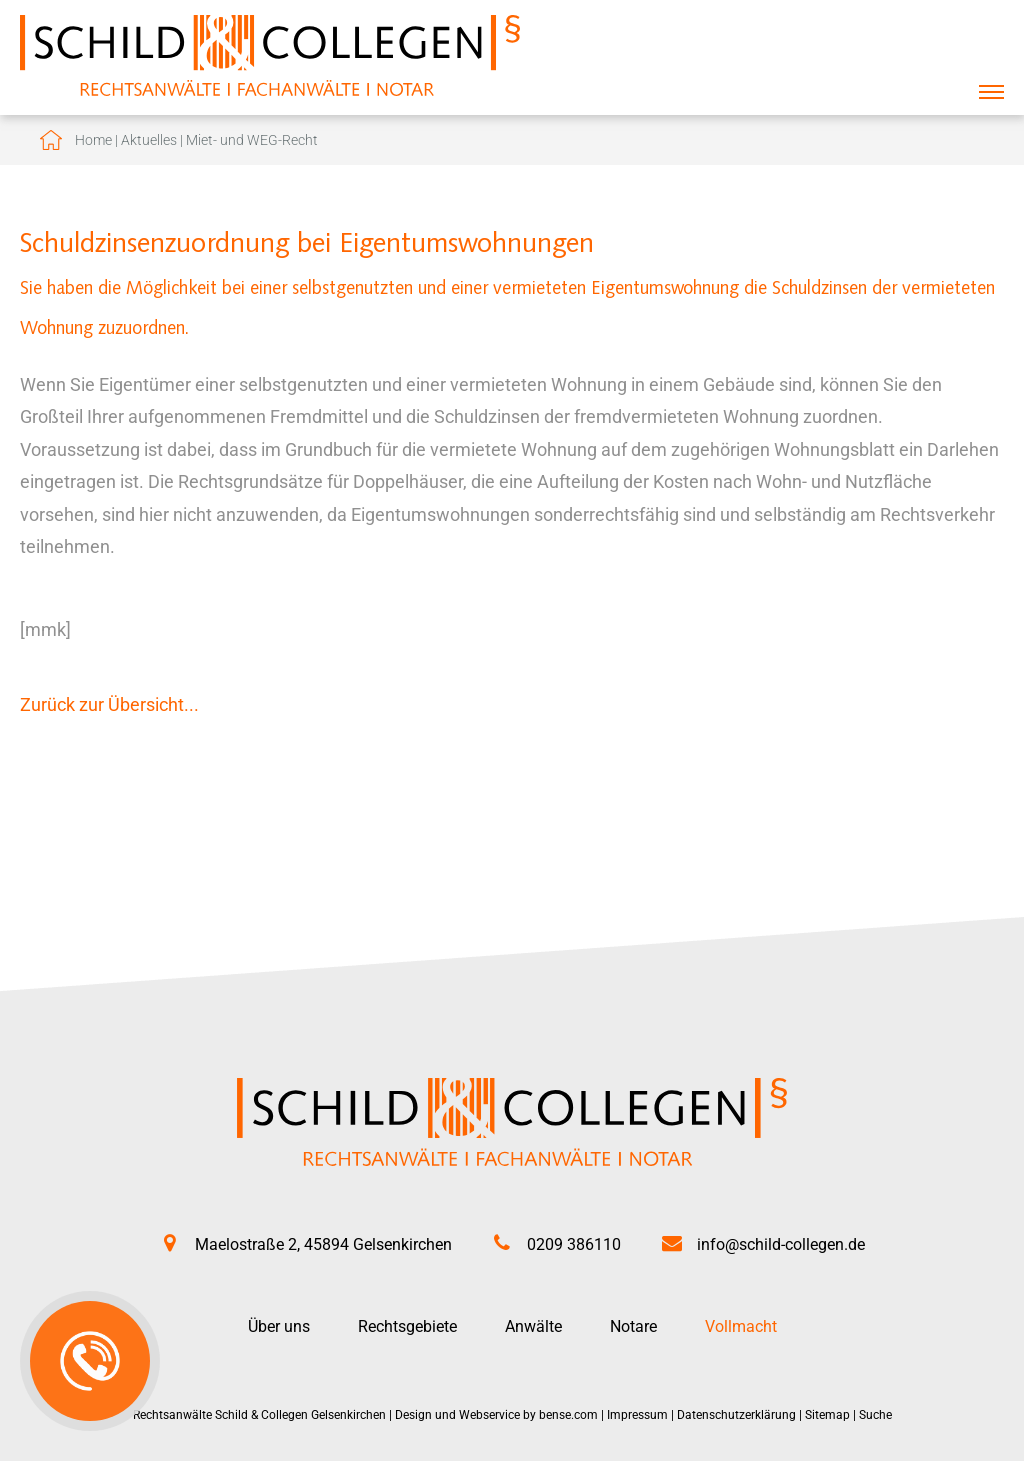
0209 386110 (574, 1244)
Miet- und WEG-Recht (252, 140)
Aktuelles (149, 140)
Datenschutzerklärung (736, 1415)
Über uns (279, 1326)
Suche (875, 1415)
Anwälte (533, 1326)
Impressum (637, 1415)
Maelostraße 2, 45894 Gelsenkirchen (323, 1244)
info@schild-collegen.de (781, 1244)
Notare (633, 1326)
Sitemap (827, 1415)
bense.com (568, 1415)
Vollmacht (741, 1326)
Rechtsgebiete (407, 1326)
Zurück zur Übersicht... (109, 704)
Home (93, 140)
